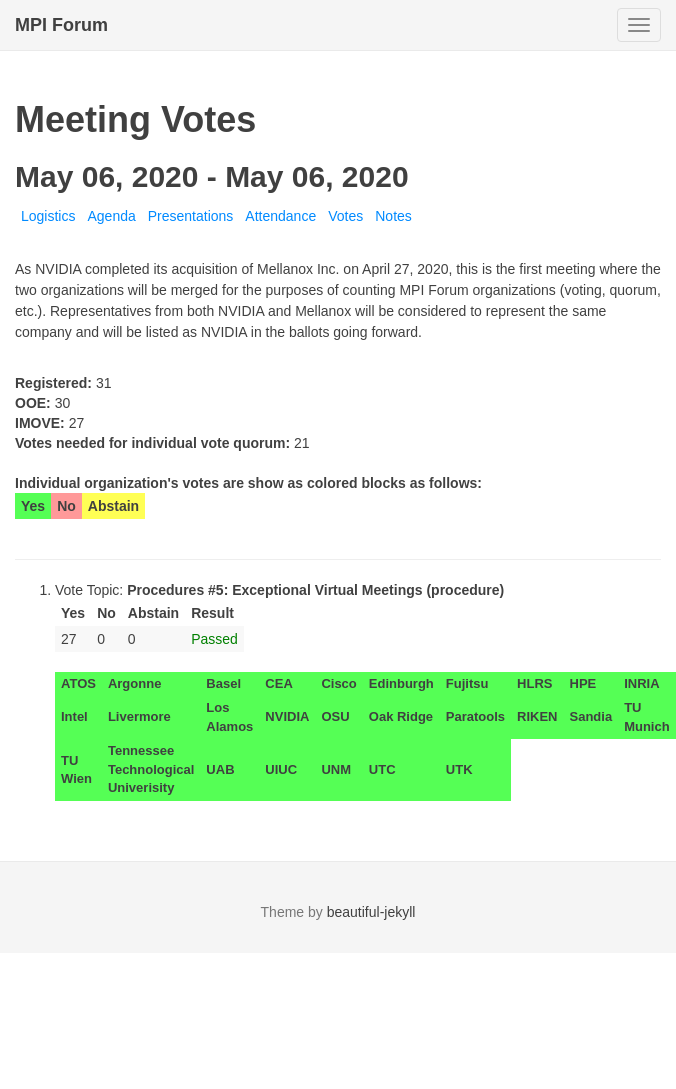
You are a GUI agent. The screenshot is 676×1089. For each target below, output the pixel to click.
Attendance (280, 216)
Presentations (191, 216)
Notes (393, 216)
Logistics (48, 216)
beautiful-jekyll (371, 912)
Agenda (111, 216)
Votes (345, 216)
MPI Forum (61, 25)
